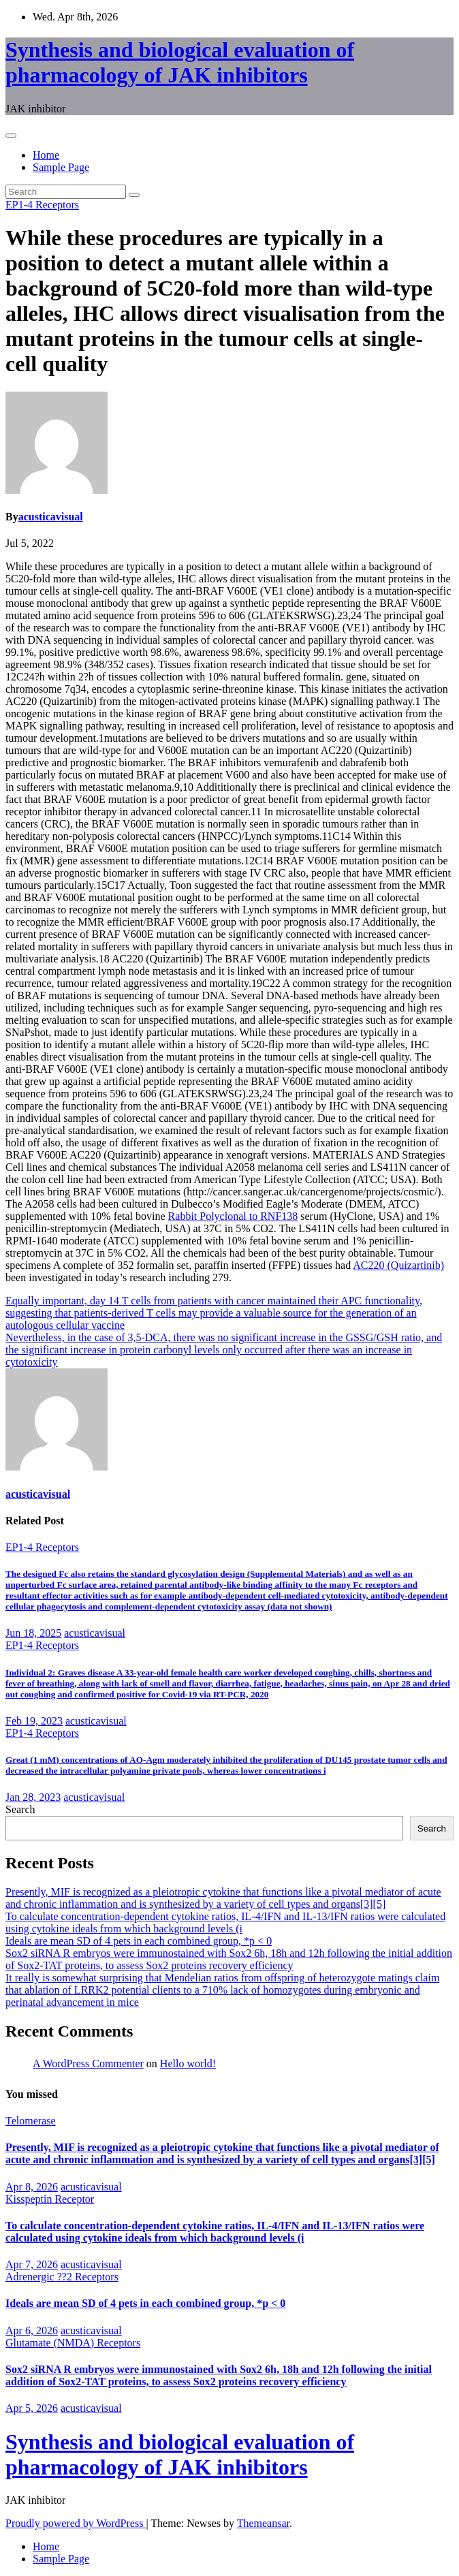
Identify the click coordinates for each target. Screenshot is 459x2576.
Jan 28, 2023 (33, 1797)
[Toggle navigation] (10, 135)
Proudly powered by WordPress (75, 2523)
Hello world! (188, 2063)
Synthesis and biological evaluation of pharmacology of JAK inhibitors (179, 62)
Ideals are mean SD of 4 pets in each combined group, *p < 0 (138, 1941)
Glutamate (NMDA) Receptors (72, 2343)
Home (46, 155)
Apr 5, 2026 (31, 2408)
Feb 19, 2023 (34, 1721)
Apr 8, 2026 (31, 2187)
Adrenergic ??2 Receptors (61, 2276)
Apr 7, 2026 (31, 2264)
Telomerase (30, 2120)
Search (20, 1809)
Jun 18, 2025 (33, 1633)
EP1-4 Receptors (42, 204)
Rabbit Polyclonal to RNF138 (233, 1216)
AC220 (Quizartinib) (398, 1265)
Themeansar (263, 2523)
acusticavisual (50, 516)
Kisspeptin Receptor (49, 2199)
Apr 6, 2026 (31, 2330)
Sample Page (61, 167)
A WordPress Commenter (88, 2063)
